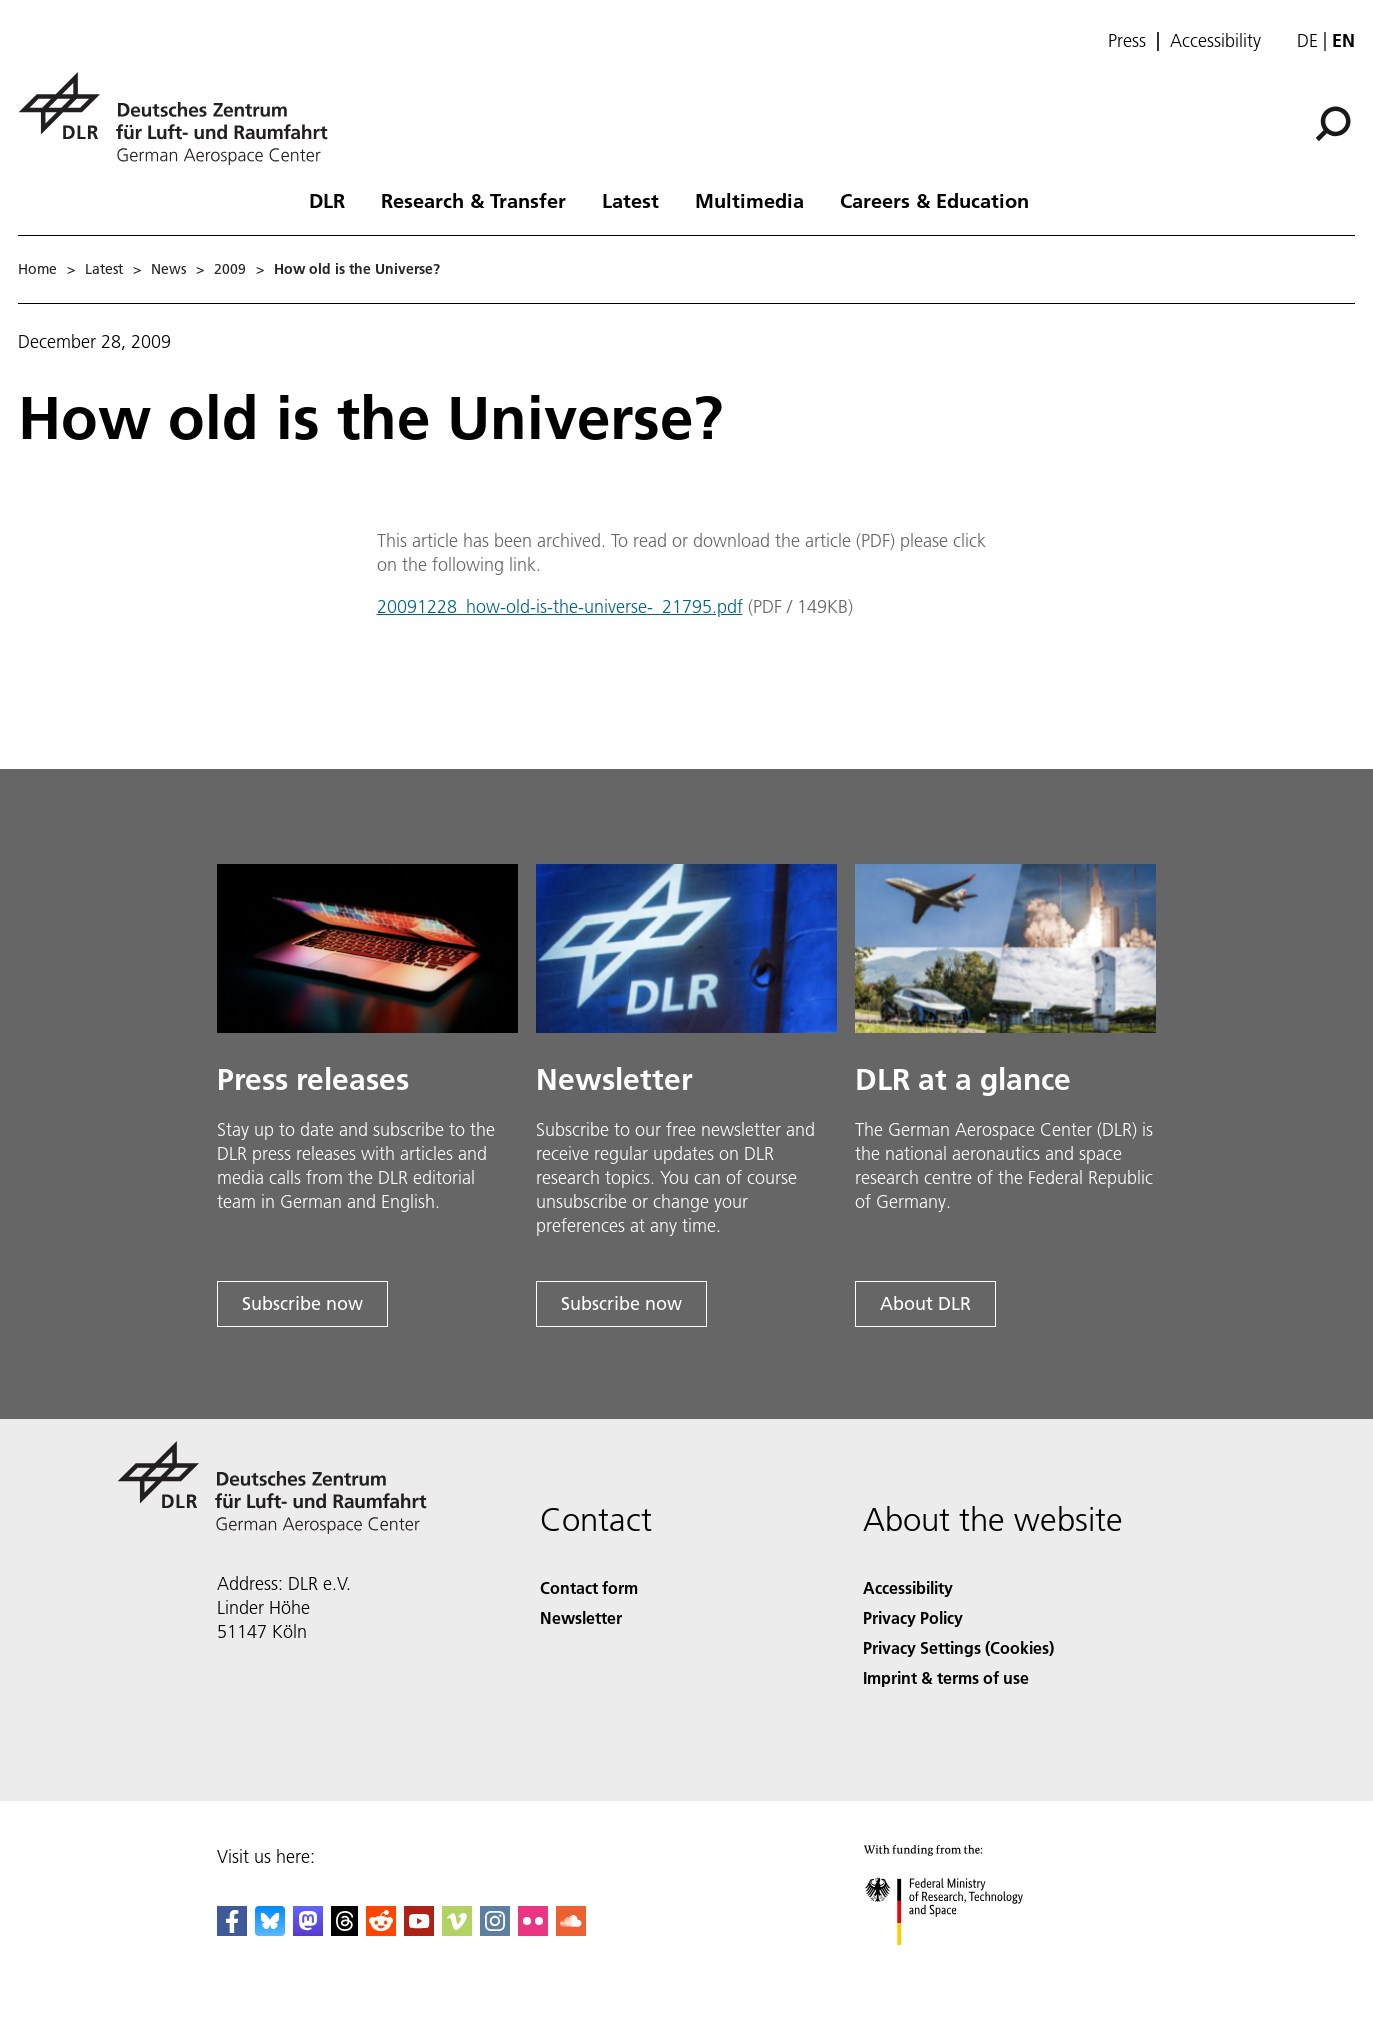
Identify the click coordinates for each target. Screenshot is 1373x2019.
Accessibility (1215, 41)
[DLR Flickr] (533, 1929)
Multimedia (749, 200)
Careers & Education (934, 200)
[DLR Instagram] (495, 1929)
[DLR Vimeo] (457, 1929)
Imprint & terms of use (946, 1677)
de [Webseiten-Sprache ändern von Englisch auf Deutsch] (1307, 40)
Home (37, 269)
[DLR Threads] (345, 1929)
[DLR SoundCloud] (571, 1929)
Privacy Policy (913, 1617)
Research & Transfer (473, 200)
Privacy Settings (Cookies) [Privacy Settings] (958, 1647)
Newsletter (581, 1617)
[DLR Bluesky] (270, 1929)
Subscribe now (302, 1303)
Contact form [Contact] (589, 1587)
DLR (327, 200)
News (168, 269)
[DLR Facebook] (232, 1929)
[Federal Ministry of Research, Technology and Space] (961, 1962)
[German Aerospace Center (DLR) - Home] (181, 118)
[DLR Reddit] (381, 1929)
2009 (230, 269)
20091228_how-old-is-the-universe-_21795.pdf (560, 606)
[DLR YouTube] (419, 1929)
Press (1127, 41)
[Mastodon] (308, 1929)
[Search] (1333, 124)
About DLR (925, 1303)
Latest (630, 200)
